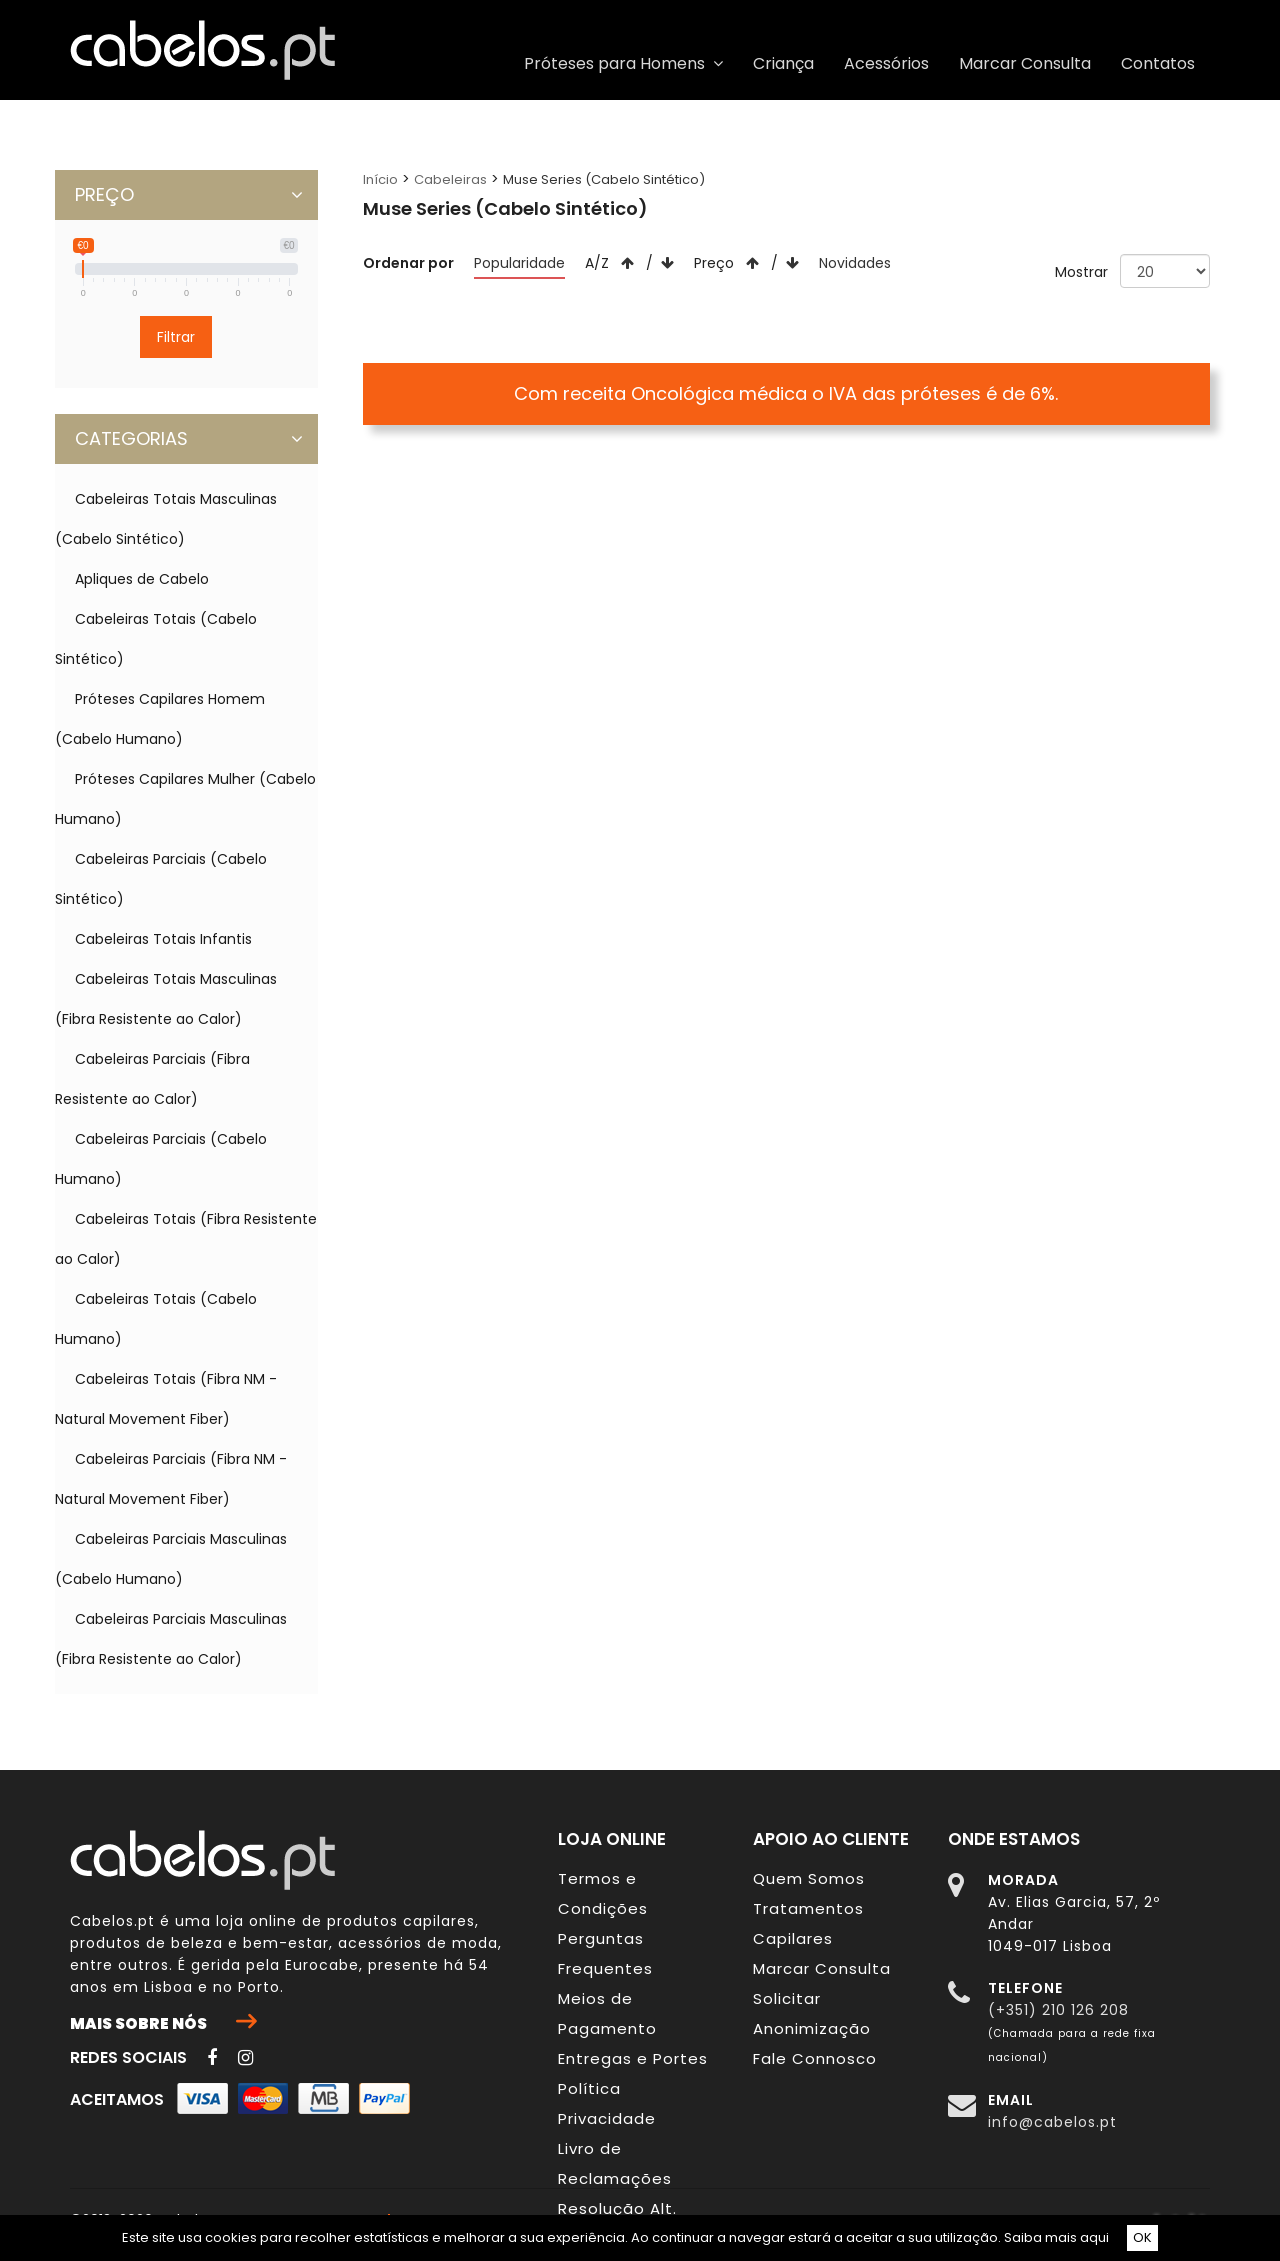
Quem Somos (809, 1878)
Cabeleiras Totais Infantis (163, 939)
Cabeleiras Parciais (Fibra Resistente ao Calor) (152, 1079)
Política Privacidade (607, 2103)
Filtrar (176, 337)
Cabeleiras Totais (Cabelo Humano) (156, 1319)
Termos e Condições (603, 1893)
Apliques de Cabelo (142, 579)
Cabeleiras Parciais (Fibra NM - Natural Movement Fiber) (171, 1479)
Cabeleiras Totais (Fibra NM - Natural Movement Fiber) (166, 1399)
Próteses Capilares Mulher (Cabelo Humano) (185, 799)
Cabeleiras (450, 179)
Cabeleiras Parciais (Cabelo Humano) (161, 1159)
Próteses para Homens (623, 64)
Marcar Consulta (1025, 64)
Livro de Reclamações (615, 2163)
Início (380, 179)
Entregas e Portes (633, 2058)
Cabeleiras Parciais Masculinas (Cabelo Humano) (171, 1559)
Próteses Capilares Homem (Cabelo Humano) (160, 719)
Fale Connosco (815, 2058)
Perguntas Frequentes (605, 1953)
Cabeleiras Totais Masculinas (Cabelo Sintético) (166, 519)
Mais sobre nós (163, 2023)
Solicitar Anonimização (812, 2013)
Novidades (855, 263)
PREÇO (189, 195)
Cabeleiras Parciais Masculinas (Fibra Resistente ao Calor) (171, 1639)
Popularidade (519, 263)
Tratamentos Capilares (808, 1923)
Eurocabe (322, 1965)
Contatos (1158, 64)
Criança (783, 64)
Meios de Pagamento (607, 2013)
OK (1142, 2237)
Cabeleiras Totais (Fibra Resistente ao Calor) (186, 1239)
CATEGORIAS (189, 439)
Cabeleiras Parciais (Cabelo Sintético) (161, 879)
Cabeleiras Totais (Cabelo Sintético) (156, 639)
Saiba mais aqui (1056, 2237)
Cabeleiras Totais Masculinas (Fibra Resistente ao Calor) (166, 999)
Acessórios (886, 64)
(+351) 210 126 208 (1058, 2010)
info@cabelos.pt (1052, 2122)
